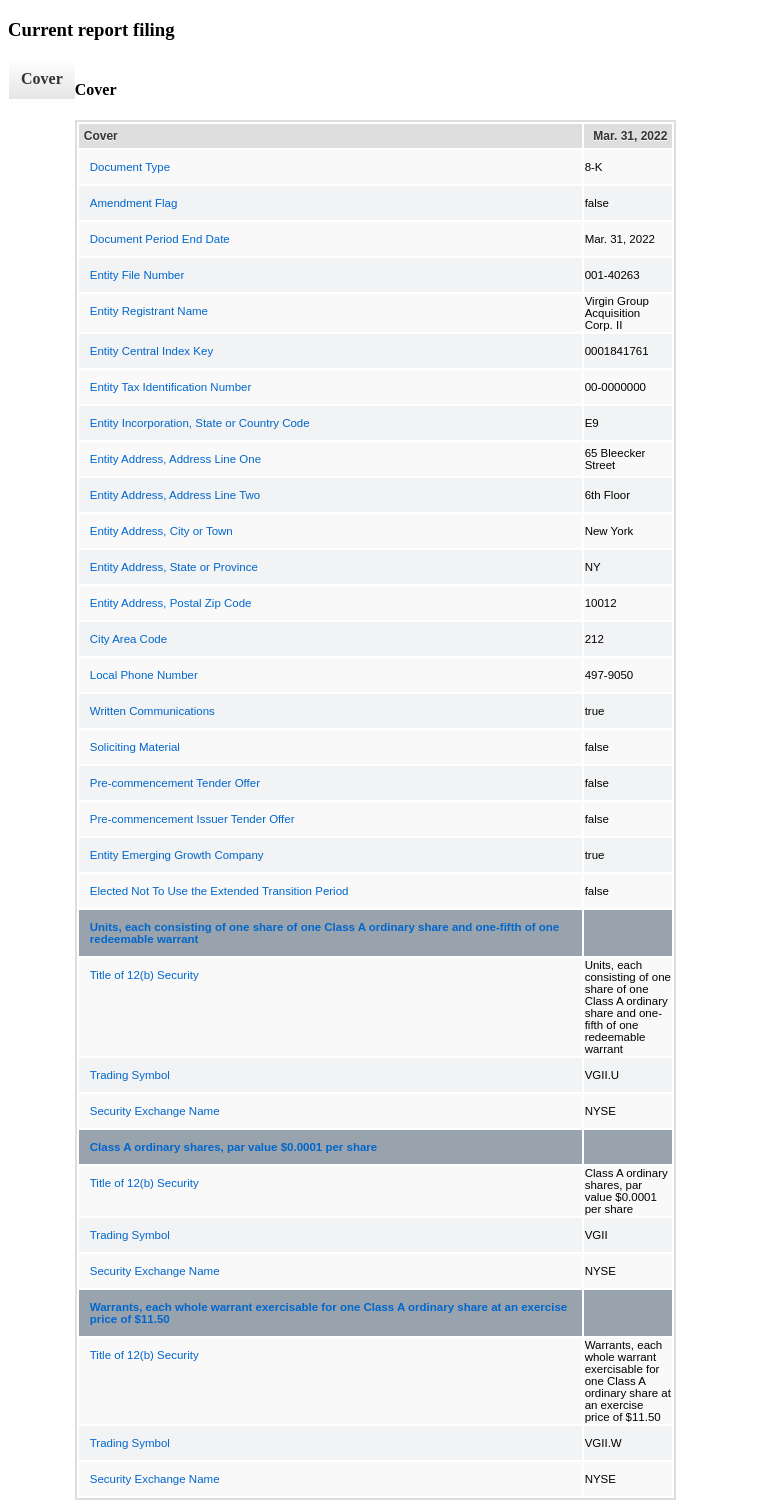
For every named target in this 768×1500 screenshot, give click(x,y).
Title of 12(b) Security (144, 975)
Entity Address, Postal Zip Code (171, 603)
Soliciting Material (135, 747)
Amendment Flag (134, 203)
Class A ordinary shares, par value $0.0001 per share (233, 1147)
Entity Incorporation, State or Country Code (200, 423)
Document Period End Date (160, 239)
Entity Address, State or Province (174, 567)
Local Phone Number (144, 675)
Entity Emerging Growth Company (177, 855)
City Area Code (128, 639)
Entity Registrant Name (149, 311)
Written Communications (152, 711)
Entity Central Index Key (151, 351)
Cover (42, 78)
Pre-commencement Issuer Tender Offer (192, 819)
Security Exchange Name (155, 1111)
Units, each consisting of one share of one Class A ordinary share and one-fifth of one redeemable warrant (324, 933)
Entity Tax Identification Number (171, 387)
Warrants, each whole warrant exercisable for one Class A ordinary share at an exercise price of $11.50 (328, 1313)
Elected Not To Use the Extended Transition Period (219, 891)
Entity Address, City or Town (161, 531)
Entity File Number (137, 275)
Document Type (130, 167)
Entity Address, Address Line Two (175, 495)
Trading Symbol (130, 1075)
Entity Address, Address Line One (175, 459)
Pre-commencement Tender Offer (175, 783)
